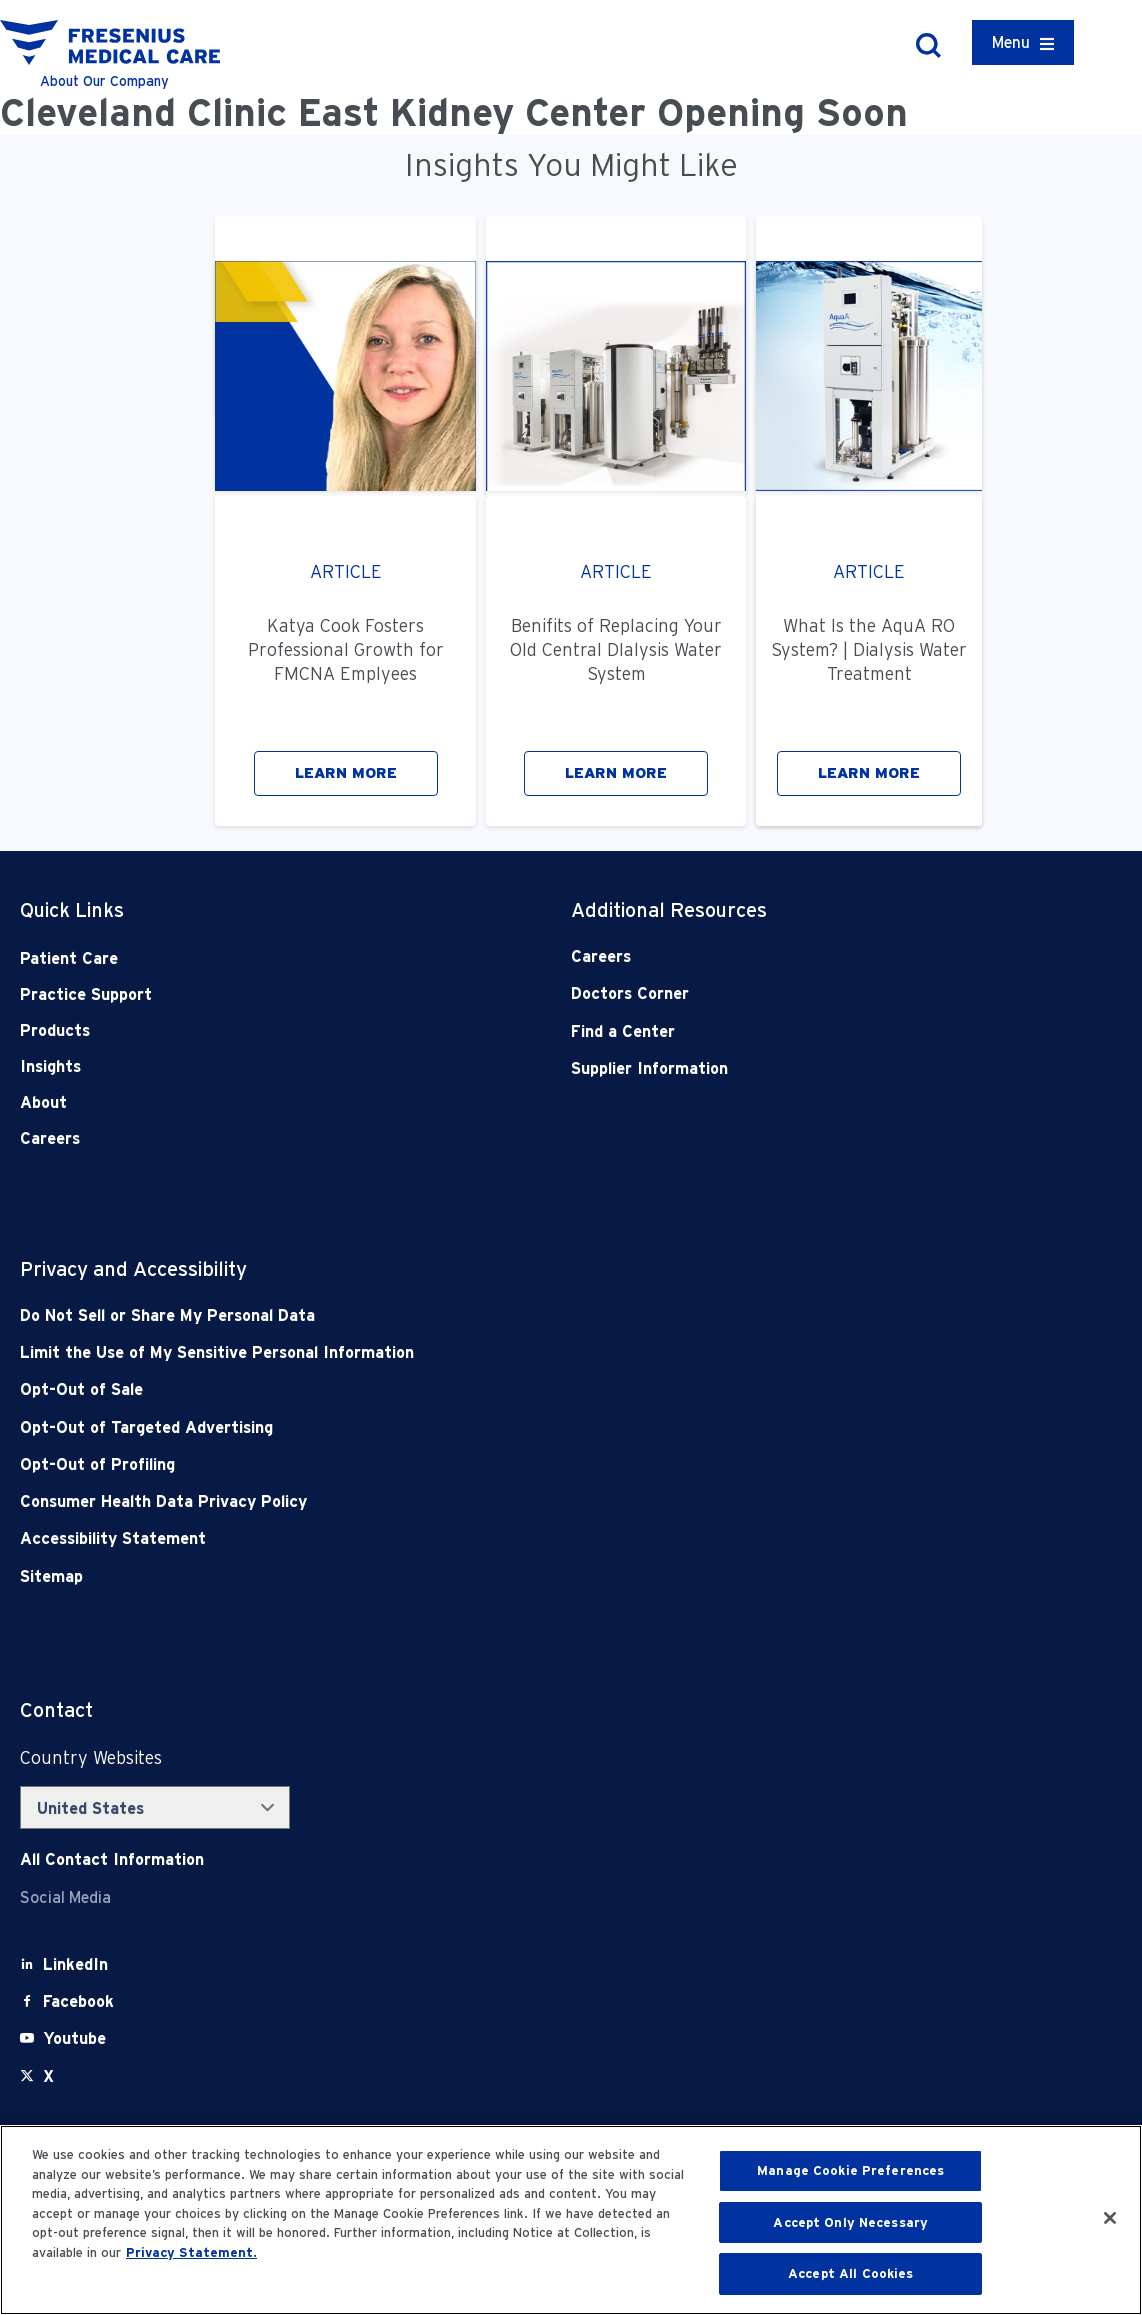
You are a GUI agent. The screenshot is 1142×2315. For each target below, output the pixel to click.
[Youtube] (74, 2038)
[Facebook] (78, 2001)
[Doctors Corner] (791, 993)
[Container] (1023, 42)
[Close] (1110, 2218)
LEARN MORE (346, 773)
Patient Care (69, 958)
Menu (1011, 42)
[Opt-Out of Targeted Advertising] (461, 1427)
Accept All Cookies (850, 2273)
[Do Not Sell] (461, 1315)
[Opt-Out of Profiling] (461, 1464)
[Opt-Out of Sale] (461, 1389)
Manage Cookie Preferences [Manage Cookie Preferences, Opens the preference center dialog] (850, 2170)
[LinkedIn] (75, 1964)
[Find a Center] (791, 1031)
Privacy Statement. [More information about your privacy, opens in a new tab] (191, 2252)
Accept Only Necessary (850, 2222)
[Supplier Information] (791, 1068)
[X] (48, 2076)
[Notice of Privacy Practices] (461, 1352)
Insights (50, 1066)
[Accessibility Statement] (461, 1538)
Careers (50, 1138)
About (43, 1102)
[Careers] (791, 956)
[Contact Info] (112, 1859)
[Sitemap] (461, 1576)
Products (55, 1030)
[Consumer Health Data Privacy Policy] (461, 1501)
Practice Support (86, 994)
